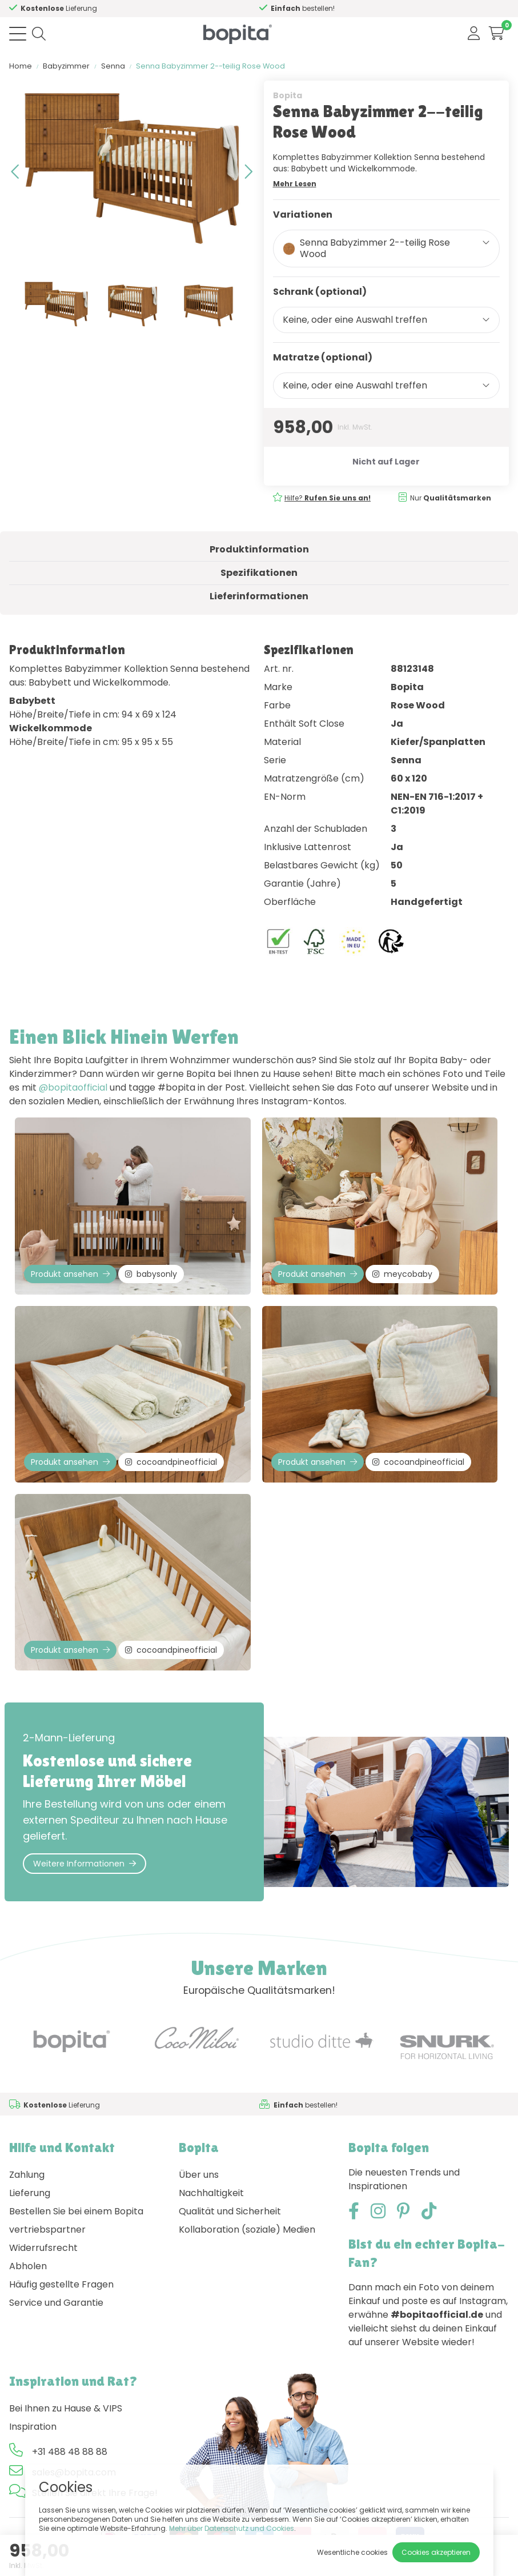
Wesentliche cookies (352, 2552)
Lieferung (29, 2193)
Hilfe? (327, 498)
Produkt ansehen (70, 1274)
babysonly (151, 1274)
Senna (113, 66)
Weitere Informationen (84, 1863)
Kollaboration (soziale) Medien (247, 2229)
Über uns (199, 2174)
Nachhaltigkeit (211, 2193)
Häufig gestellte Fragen (61, 2284)
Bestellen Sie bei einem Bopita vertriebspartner (76, 2220)
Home (20, 66)
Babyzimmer (66, 66)
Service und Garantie (56, 2302)
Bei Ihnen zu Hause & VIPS (65, 2408)
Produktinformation (259, 549)
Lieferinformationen (259, 596)
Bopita (287, 95)
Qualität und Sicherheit (230, 2211)
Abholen (28, 2266)
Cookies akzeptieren (436, 2552)
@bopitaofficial (73, 1087)
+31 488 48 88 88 (69, 2451)
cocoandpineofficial (171, 1462)
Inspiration (33, 2426)
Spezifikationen (259, 572)
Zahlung (27, 2174)
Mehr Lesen (294, 184)
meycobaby (402, 1274)
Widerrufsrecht (43, 2247)
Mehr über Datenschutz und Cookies (231, 2528)
